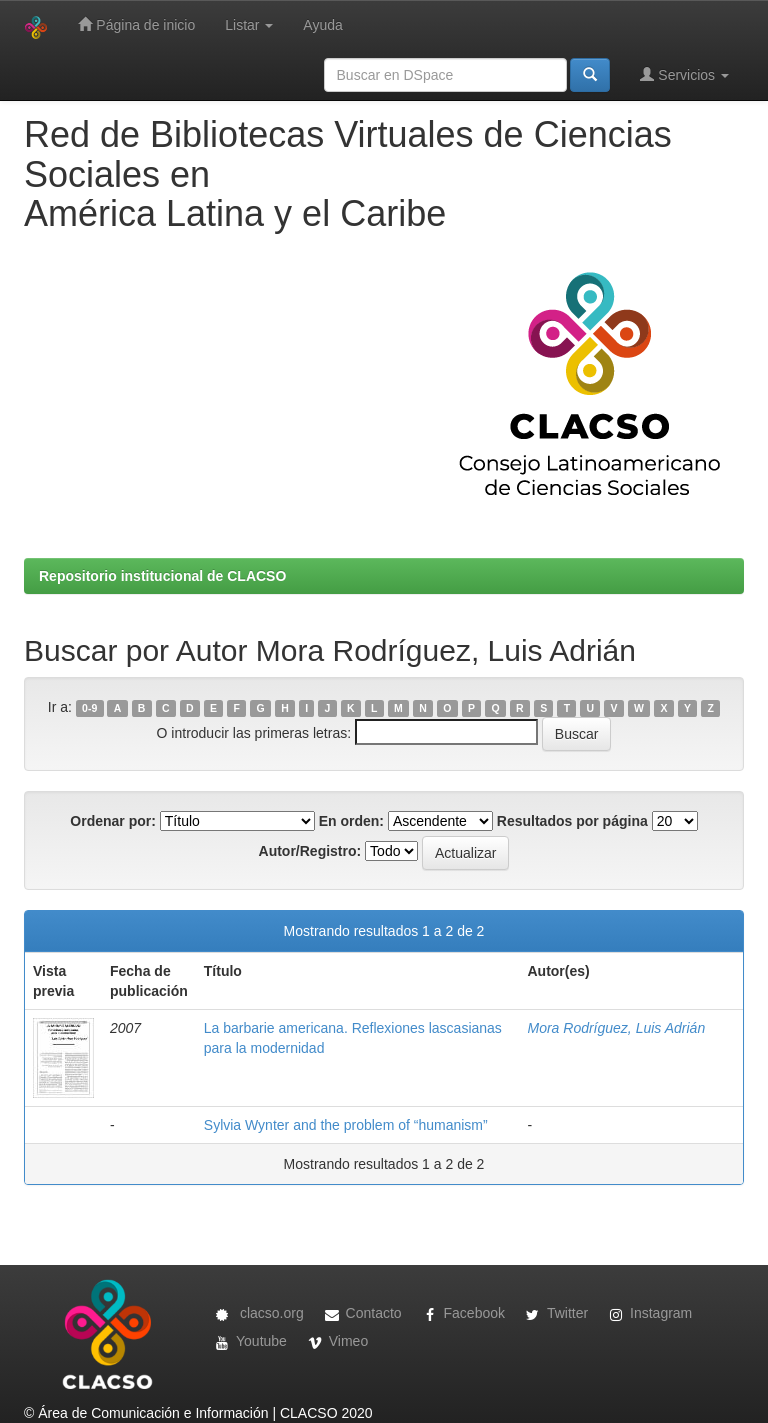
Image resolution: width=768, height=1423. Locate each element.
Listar (249, 25)
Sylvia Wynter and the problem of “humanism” (346, 1125)
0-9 (89, 708)
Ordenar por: (113, 821)
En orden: (351, 821)
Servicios (684, 74)
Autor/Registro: (310, 851)
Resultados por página (572, 821)
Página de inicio (136, 24)
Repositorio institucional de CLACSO (162, 576)
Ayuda (322, 25)
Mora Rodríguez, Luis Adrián (616, 1028)
